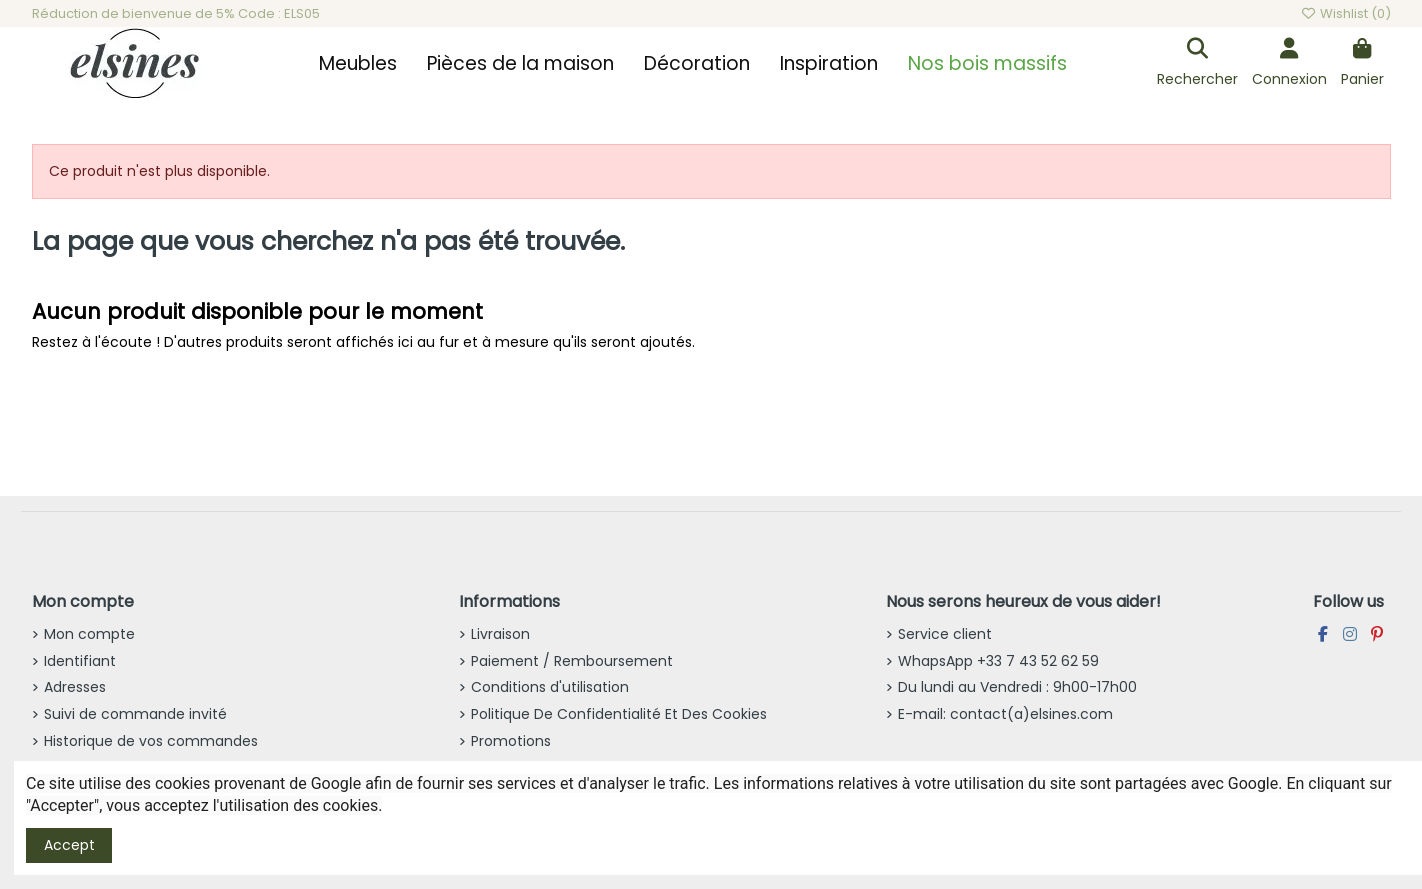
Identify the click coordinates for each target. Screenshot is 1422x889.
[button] (358, 64)
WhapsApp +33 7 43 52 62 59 (998, 661)
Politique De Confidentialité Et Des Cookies (619, 714)
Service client (945, 634)
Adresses (75, 687)
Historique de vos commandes (151, 741)
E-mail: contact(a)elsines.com (1005, 714)
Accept (69, 845)
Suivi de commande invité (135, 714)
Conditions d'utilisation (550, 687)
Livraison (500, 634)
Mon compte (89, 634)
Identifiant (80, 661)
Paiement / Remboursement (572, 661)
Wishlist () (1345, 13)
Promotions (511, 741)
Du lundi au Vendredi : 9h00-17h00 (1017, 687)
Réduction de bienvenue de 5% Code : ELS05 (176, 13)
